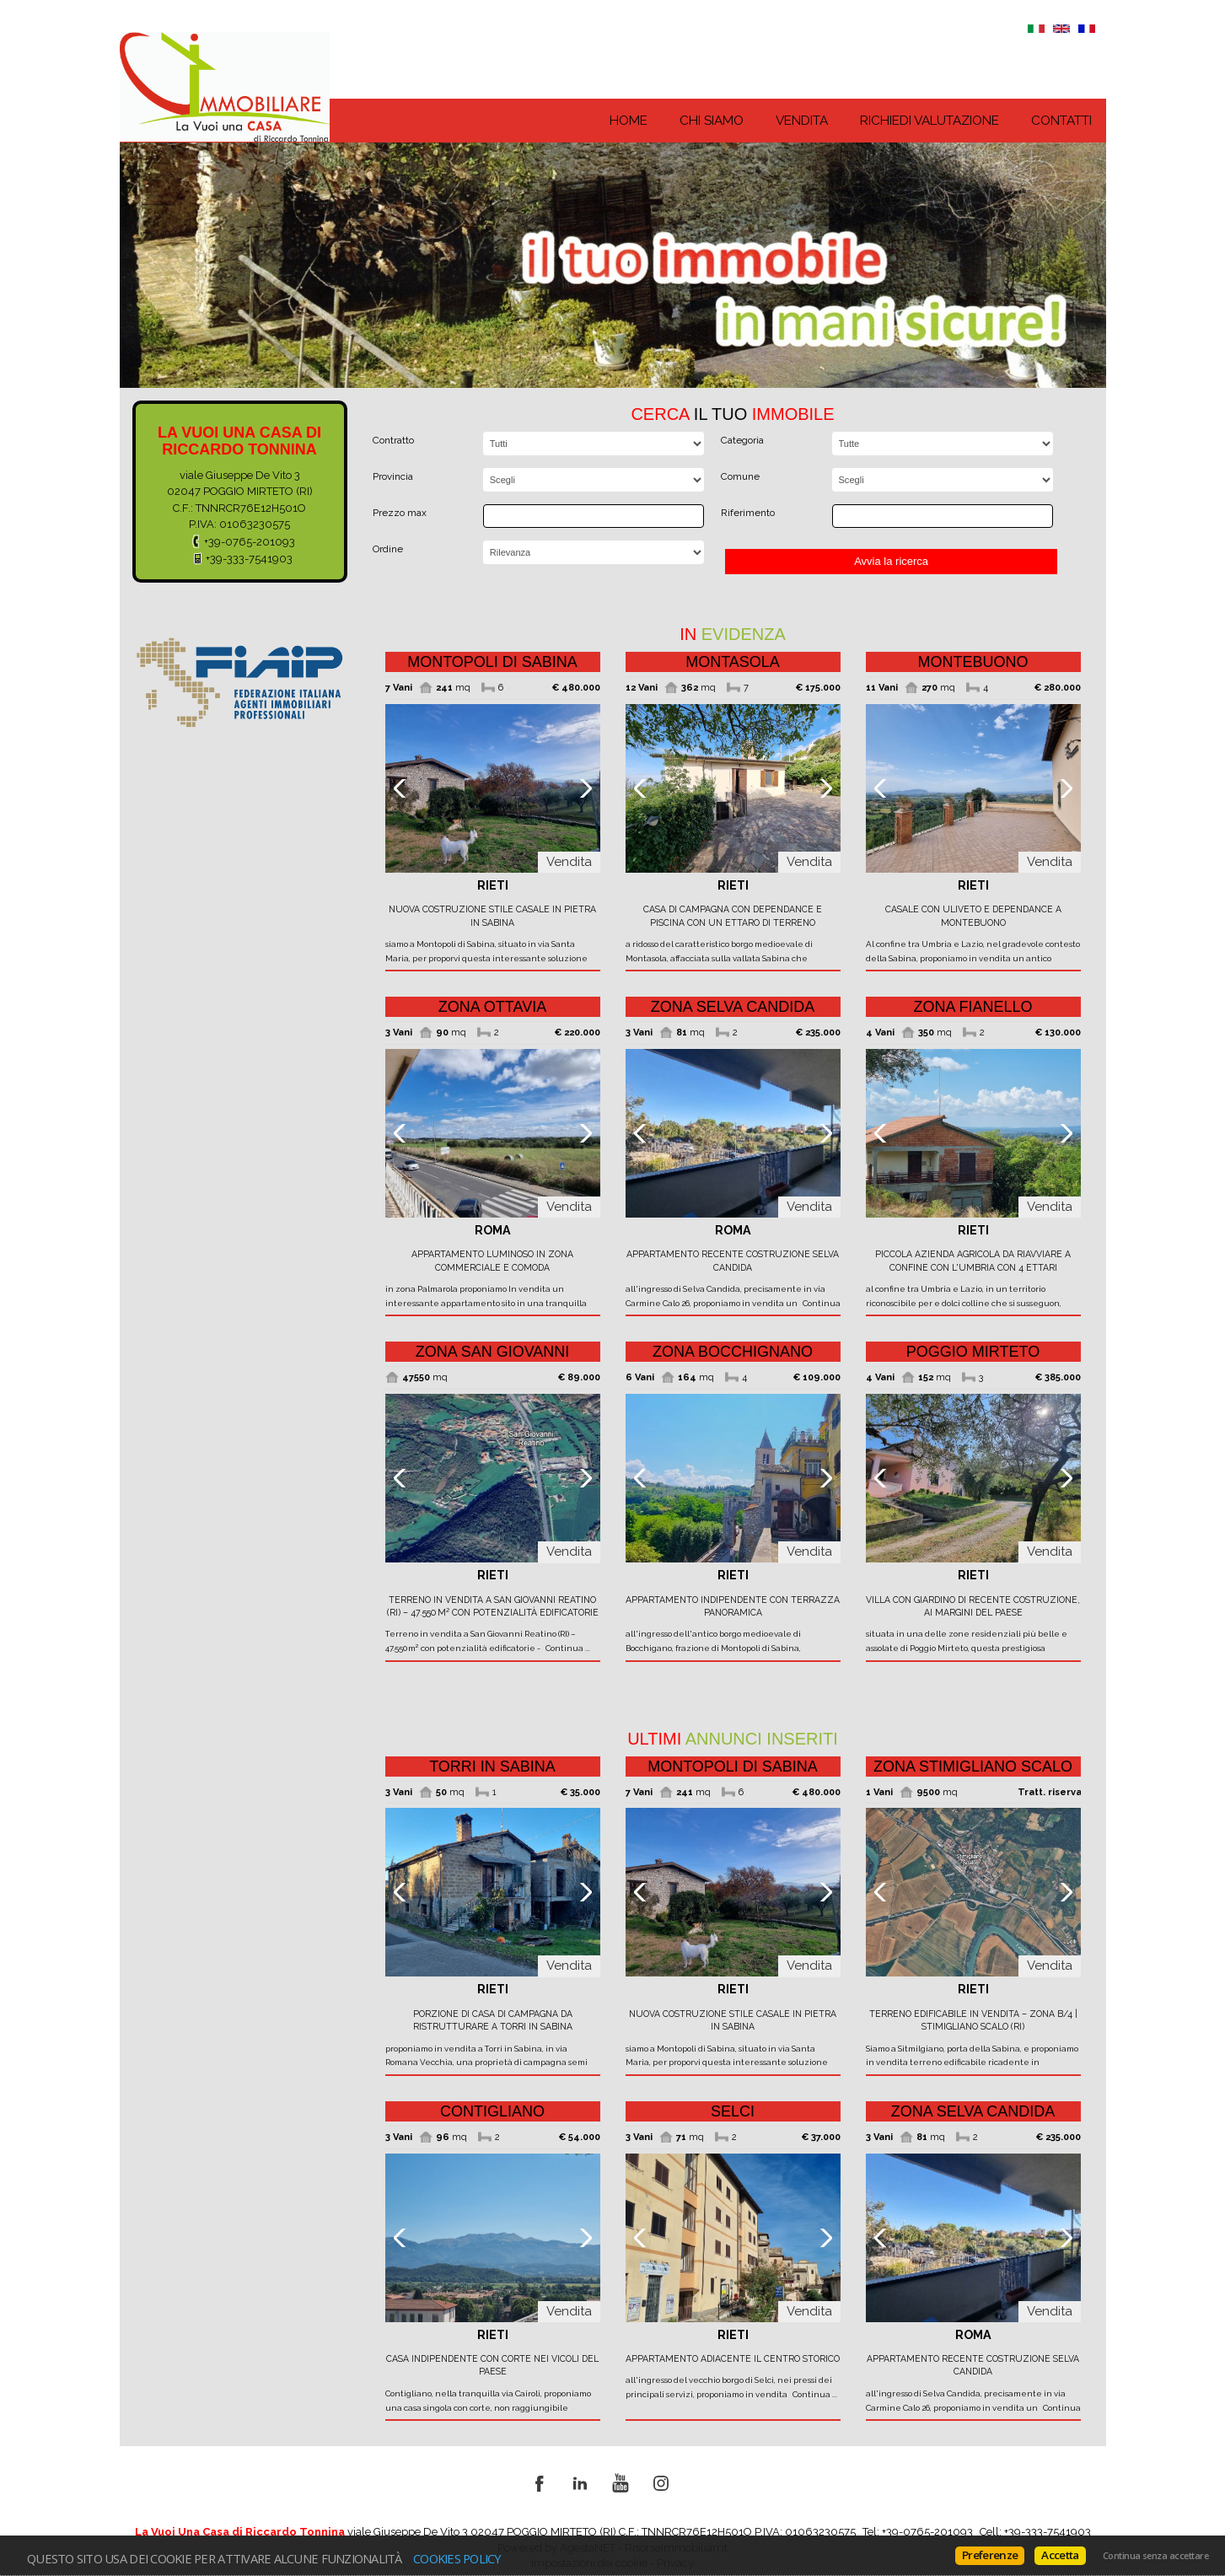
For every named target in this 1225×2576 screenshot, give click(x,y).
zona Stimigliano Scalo (972, 1766)
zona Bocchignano (733, 1351)
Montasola (732, 661)
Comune (740, 476)
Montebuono (972, 661)
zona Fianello (972, 1006)
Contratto (393, 440)
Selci (733, 2111)
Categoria (742, 440)
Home (628, 120)
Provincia (393, 476)
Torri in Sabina (492, 1766)
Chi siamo (712, 120)
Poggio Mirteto (973, 1351)
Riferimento (748, 513)
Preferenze (990, 2555)
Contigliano (492, 2111)
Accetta (1059, 2555)
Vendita (802, 120)
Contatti (1061, 120)
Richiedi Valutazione (929, 120)
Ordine (388, 549)
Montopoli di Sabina (492, 661)
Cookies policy (457, 2558)
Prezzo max (400, 513)
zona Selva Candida (732, 1006)
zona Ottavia (492, 1006)
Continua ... (566, 1648)
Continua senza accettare (1155, 2556)
